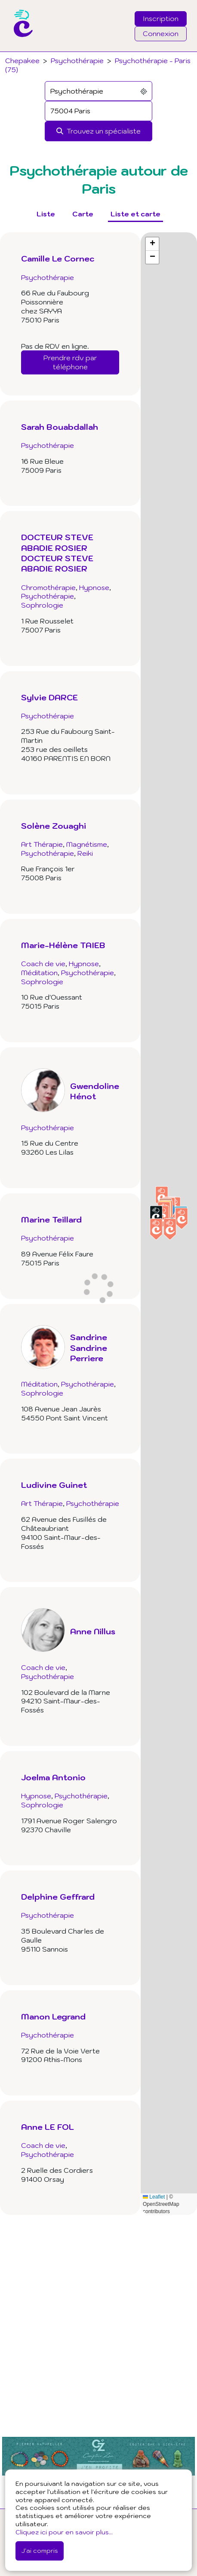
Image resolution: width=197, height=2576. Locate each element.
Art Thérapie (42, 844)
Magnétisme (86, 844)
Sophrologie (42, 605)
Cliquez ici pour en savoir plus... (64, 2532)
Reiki (85, 853)
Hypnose (94, 587)
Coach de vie (43, 963)
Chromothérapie (48, 587)
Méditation (39, 972)
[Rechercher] (98, 131)
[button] (181, 1218)
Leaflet (154, 2197)
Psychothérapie (77, 60)
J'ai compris (39, 2550)
